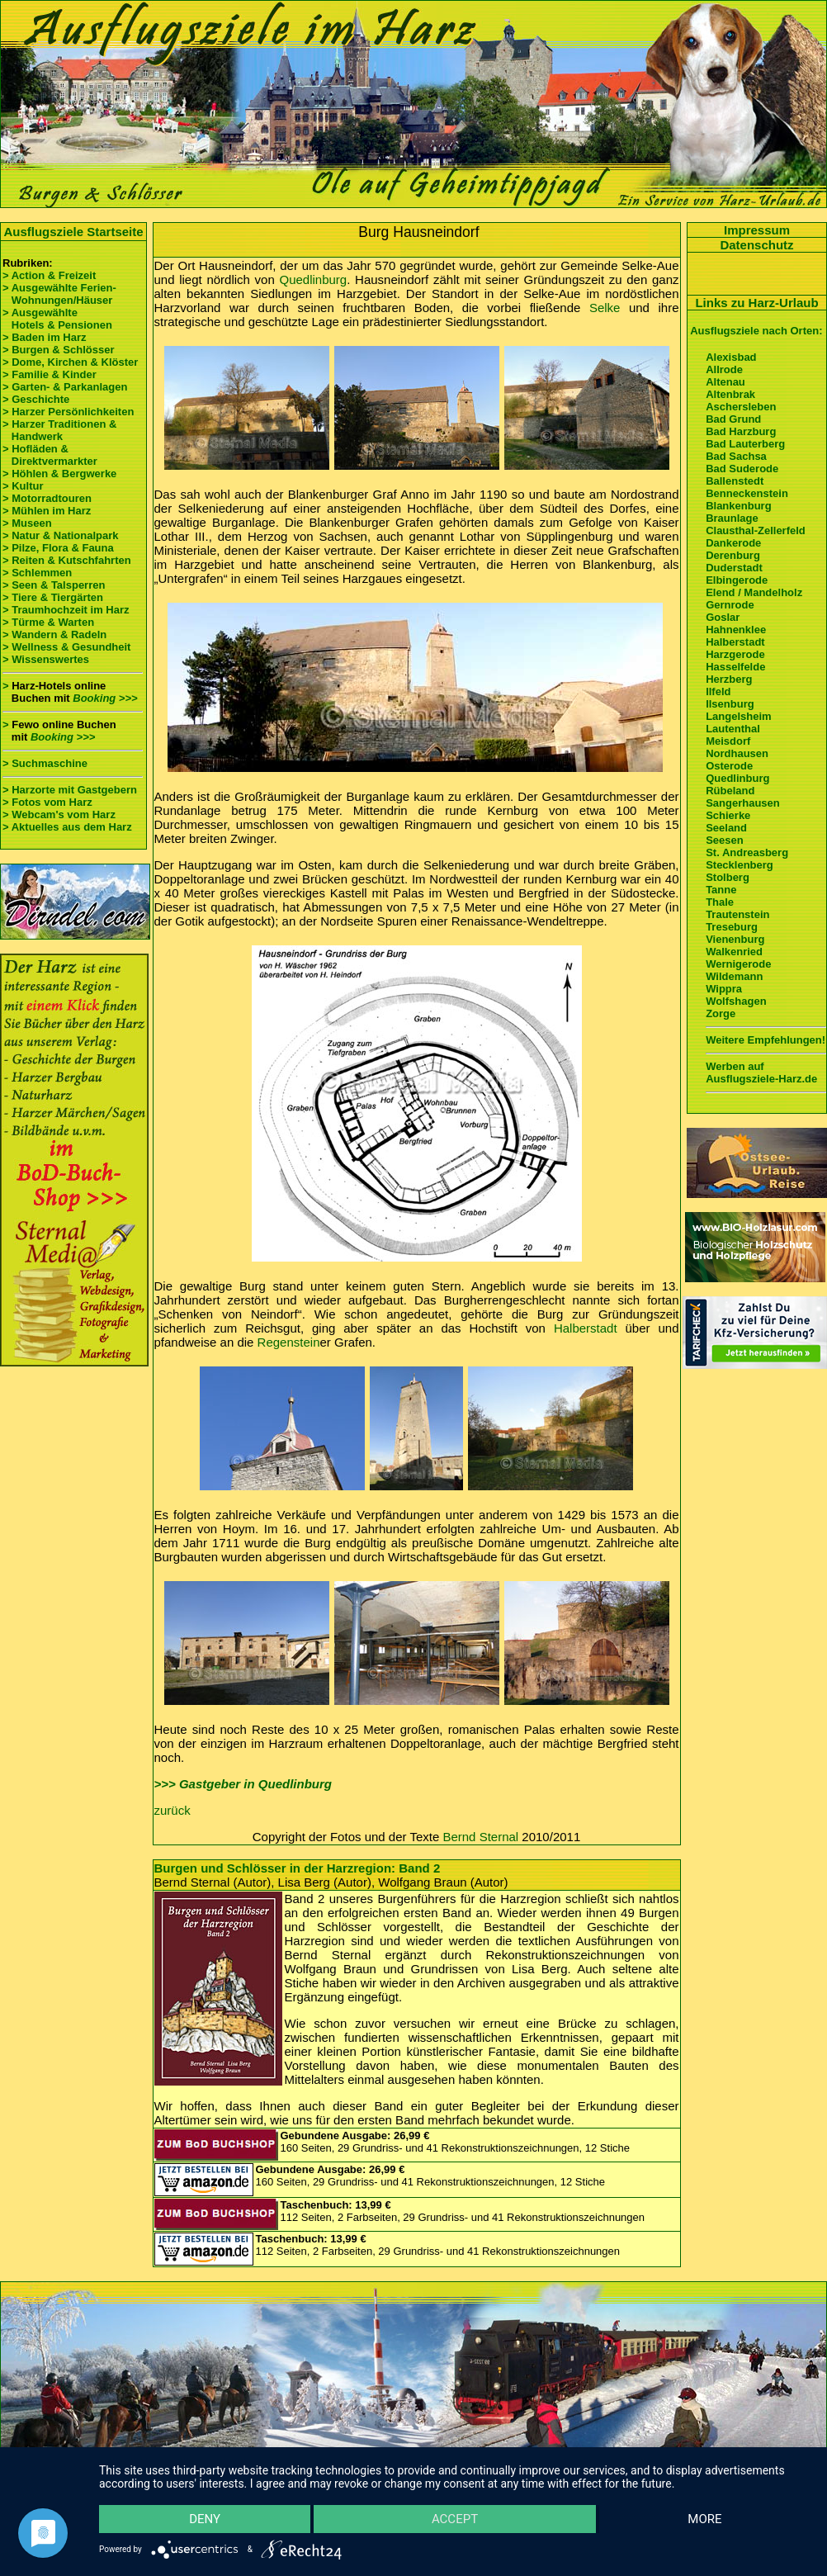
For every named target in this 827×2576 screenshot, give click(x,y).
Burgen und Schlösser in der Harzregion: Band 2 (297, 1868)
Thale (720, 902)
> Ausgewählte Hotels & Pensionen (57, 318)
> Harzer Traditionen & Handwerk (59, 430)
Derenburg (733, 555)
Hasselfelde (735, 667)
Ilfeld (718, 691)
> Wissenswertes (45, 659)
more (704, 2519)
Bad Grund (733, 419)
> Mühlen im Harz (46, 510)
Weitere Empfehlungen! (765, 1040)
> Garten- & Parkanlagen (64, 387)
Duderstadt (734, 567)
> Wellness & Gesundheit (66, 647)
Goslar (723, 617)
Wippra (724, 989)
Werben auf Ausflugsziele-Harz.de (761, 1072)
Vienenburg (735, 939)
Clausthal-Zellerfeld (756, 530)
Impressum (757, 230)
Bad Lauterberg (745, 444)
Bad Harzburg (741, 431)
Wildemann (734, 976)
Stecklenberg (739, 865)
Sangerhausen (743, 803)
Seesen (725, 840)
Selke (605, 308)
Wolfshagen (736, 1001)
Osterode (729, 766)
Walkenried (734, 951)
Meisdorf (728, 741)
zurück (172, 1810)
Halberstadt (585, 1328)
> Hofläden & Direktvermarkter (49, 455)
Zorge (720, 1013)
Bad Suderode (742, 468)
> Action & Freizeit (49, 275)
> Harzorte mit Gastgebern (69, 790)
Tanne (721, 889)
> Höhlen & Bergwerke (59, 473)
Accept (455, 2519)
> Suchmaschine (44, 763)
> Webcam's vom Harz (59, 814)
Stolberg (727, 877)
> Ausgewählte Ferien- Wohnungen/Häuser (60, 294)
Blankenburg (738, 506)
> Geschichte (35, 399)
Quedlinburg (313, 279)
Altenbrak (730, 394)
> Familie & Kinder (49, 374)
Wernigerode (738, 964)
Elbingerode (737, 580)
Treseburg (732, 927)
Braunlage (732, 518)
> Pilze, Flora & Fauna (58, 548)
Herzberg (729, 679)
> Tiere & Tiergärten (52, 597)
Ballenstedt (734, 481)
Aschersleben (741, 406)
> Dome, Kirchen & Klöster (70, 362)
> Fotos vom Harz (47, 802)
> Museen (27, 523)
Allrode (724, 369)
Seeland (726, 828)
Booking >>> (105, 698)
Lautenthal (733, 728)
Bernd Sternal (480, 1837)
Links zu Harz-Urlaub (756, 303)
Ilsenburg (730, 704)
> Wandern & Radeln (54, 634)
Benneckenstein (747, 493)
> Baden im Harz (44, 337)
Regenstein (289, 1342)
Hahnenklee (736, 629)
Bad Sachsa (736, 456)
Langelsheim (738, 716)
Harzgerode (735, 654)
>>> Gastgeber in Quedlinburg (243, 1784)
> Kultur (22, 486)
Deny (204, 2519)
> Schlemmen (37, 572)
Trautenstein (737, 914)
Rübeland (730, 790)
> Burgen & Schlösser (58, 349)
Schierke (728, 815)
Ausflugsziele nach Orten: (756, 330)
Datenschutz (756, 245)
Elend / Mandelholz (754, 592)
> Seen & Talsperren (53, 585)
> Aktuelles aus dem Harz (68, 827)
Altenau (725, 382)
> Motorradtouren (47, 498)
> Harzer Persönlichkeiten (68, 411)
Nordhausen (737, 753)
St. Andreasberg (747, 852)
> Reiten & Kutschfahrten (66, 560)
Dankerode (733, 543)
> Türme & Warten (48, 622)
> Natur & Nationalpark (60, 535)
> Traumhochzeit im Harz (66, 610)
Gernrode (730, 605)
